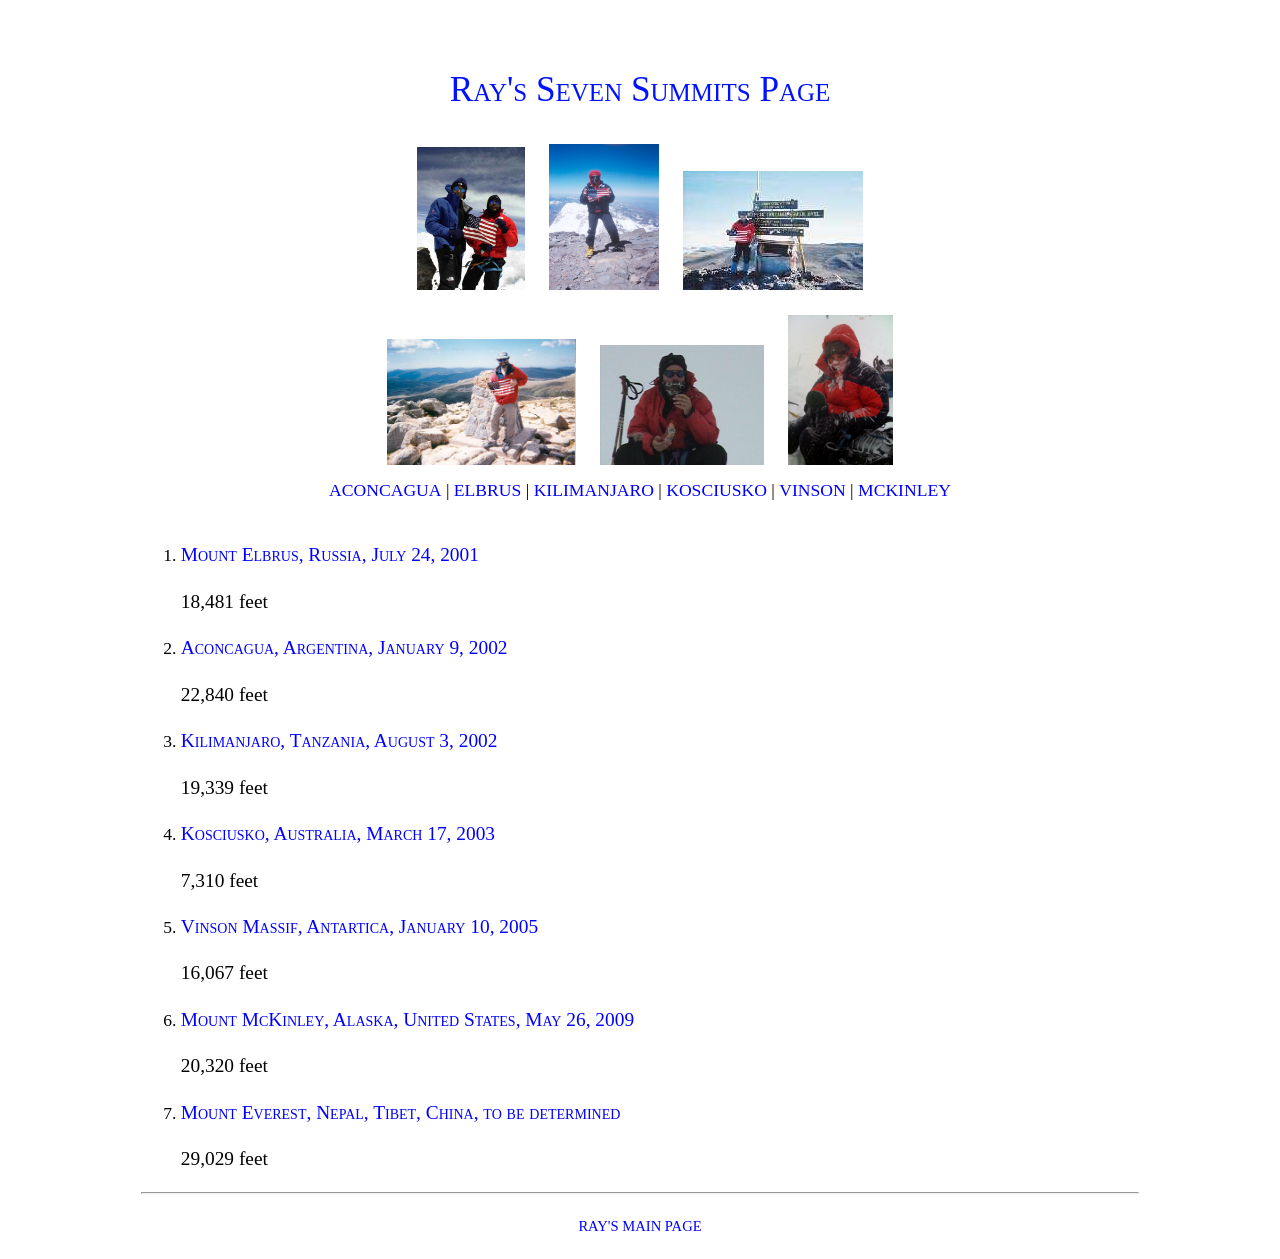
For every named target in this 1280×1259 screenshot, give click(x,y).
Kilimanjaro (594, 490)
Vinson (812, 490)
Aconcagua (385, 490)
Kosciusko (716, 490)
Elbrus (487, 490)
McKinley (904, 490)
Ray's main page (639, 1226)
